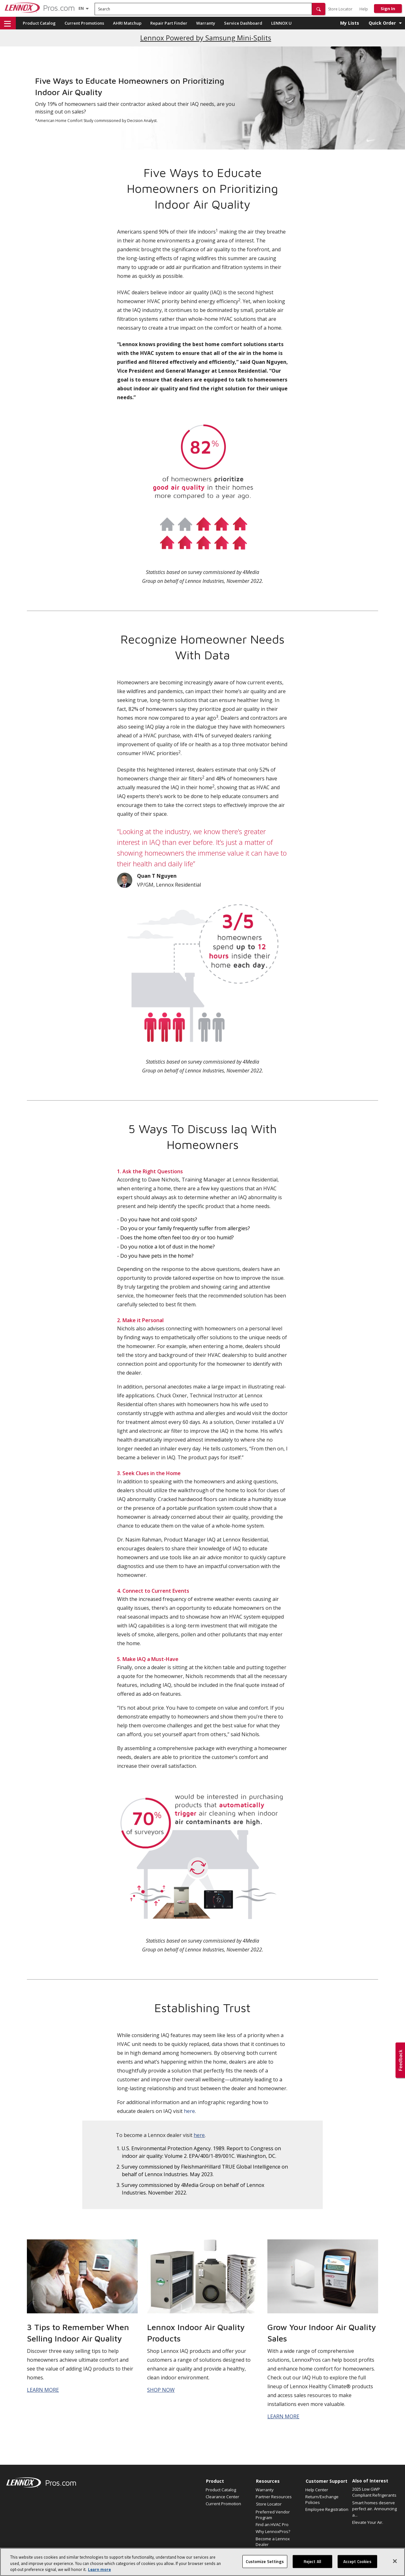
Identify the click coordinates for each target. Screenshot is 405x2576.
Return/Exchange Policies (322, 2499)
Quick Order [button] (382, 23)
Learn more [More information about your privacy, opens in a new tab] (99, 2572)
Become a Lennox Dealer (273, 2541)
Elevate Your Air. (367, 2522)
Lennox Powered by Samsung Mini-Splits (205, 37)
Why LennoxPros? (273, 2531)
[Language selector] (81, 8)
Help (363, 9)
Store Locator (340, 9)
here (189, 2111)
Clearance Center (222, 2497)
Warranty (205, 23)
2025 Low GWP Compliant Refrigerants (374, 2492)
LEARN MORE (43, 2389)
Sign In (388, 8)
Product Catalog (39, 23)
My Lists (349, 23)
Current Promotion (223, 2503)
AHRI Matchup (127, 23)
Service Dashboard (243, 23)
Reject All (312, 2564)
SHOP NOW (161, 2389)
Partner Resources (274, 2497)
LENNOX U (281, 23)
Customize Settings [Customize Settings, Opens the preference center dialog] (265, 2564)
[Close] (395, 2564)
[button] (318, 9)
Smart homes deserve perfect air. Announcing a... (374, 2509)
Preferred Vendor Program (273, 2514)
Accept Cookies (357, 2564)
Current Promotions (84, 23)
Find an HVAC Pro (272, 2524)
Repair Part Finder (168, 23)
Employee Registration (326, 2509)
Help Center (316, 2490)
